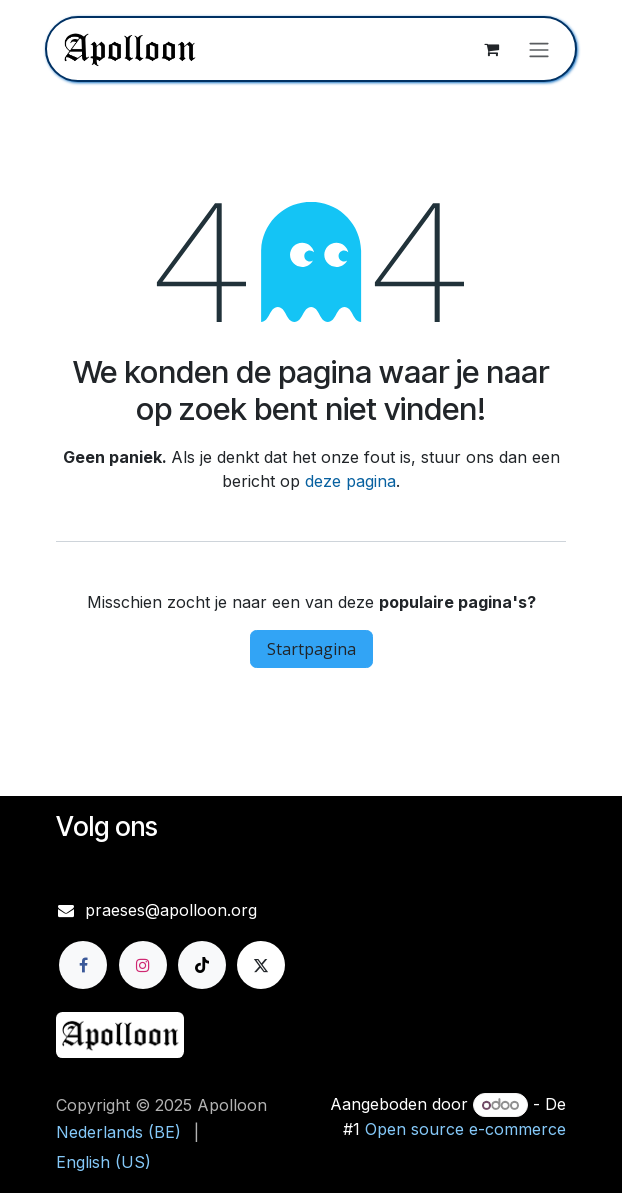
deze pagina (350, 481)
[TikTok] (202, 965)
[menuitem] (118, 1132)
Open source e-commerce (465, 1129)
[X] (261, 965)
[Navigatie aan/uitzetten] (539, 49)
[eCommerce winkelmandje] (491, 49)
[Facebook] (83, 965)
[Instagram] (143, 965)
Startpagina (311, 649)
